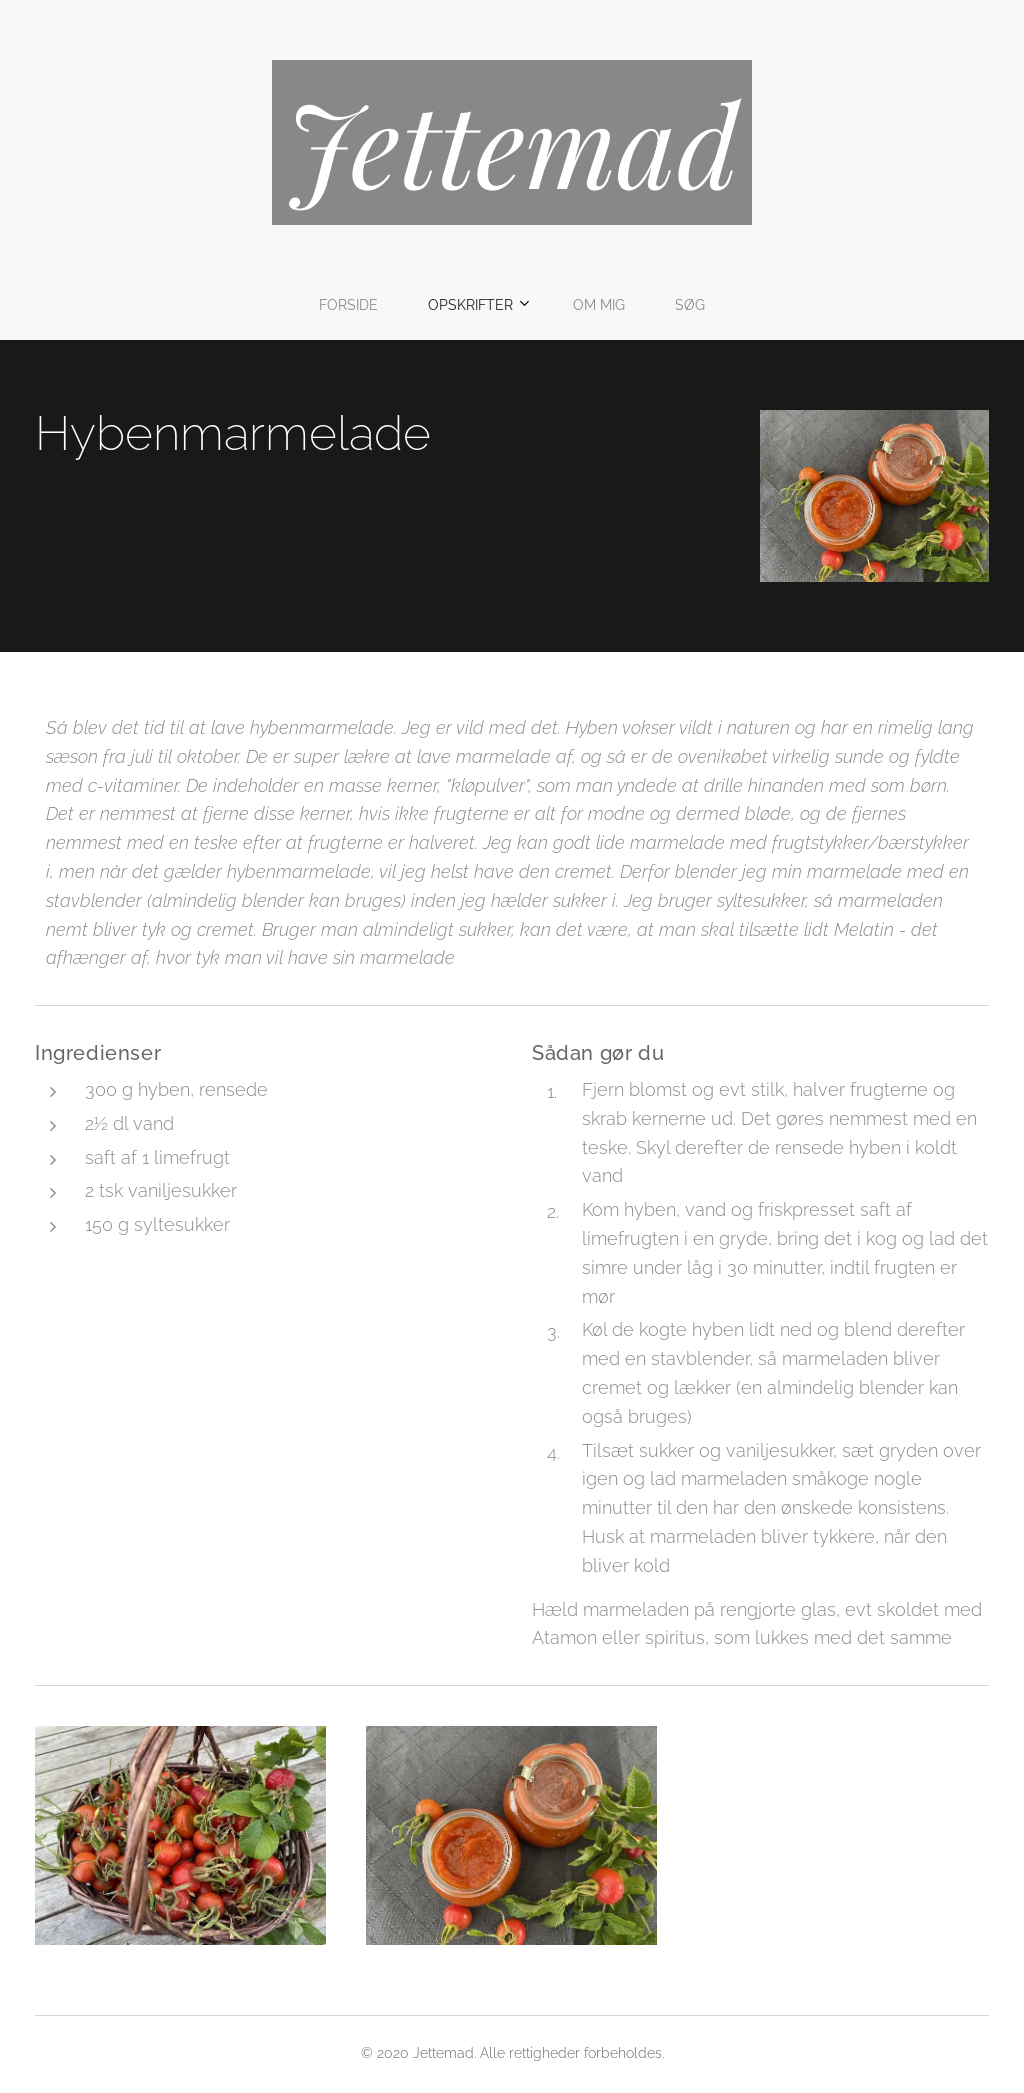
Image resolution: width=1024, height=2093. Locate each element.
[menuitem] (444, 305)
